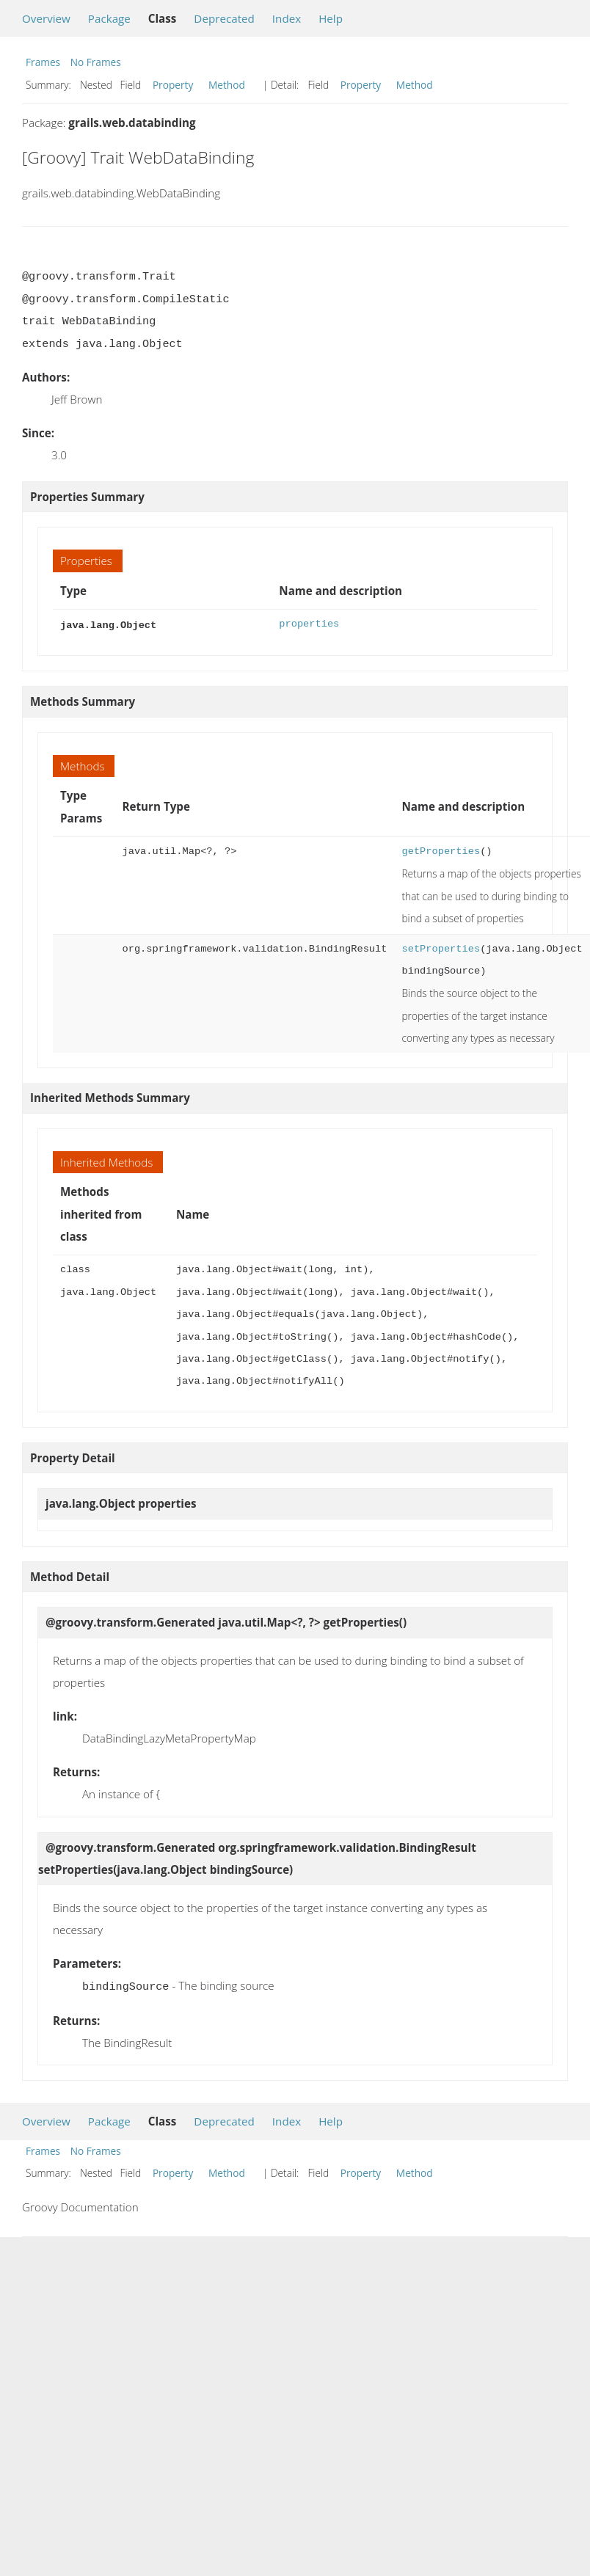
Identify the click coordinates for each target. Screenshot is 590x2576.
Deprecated (224, 18)
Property (173, 85)
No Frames (95, 62)
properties (309, 624)
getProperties (440, 850)
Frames (43, 62)
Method (226, 85)
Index (286, 18)
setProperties (440, 948)
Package (109, 18)
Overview (46, 18)
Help (330, 18)
